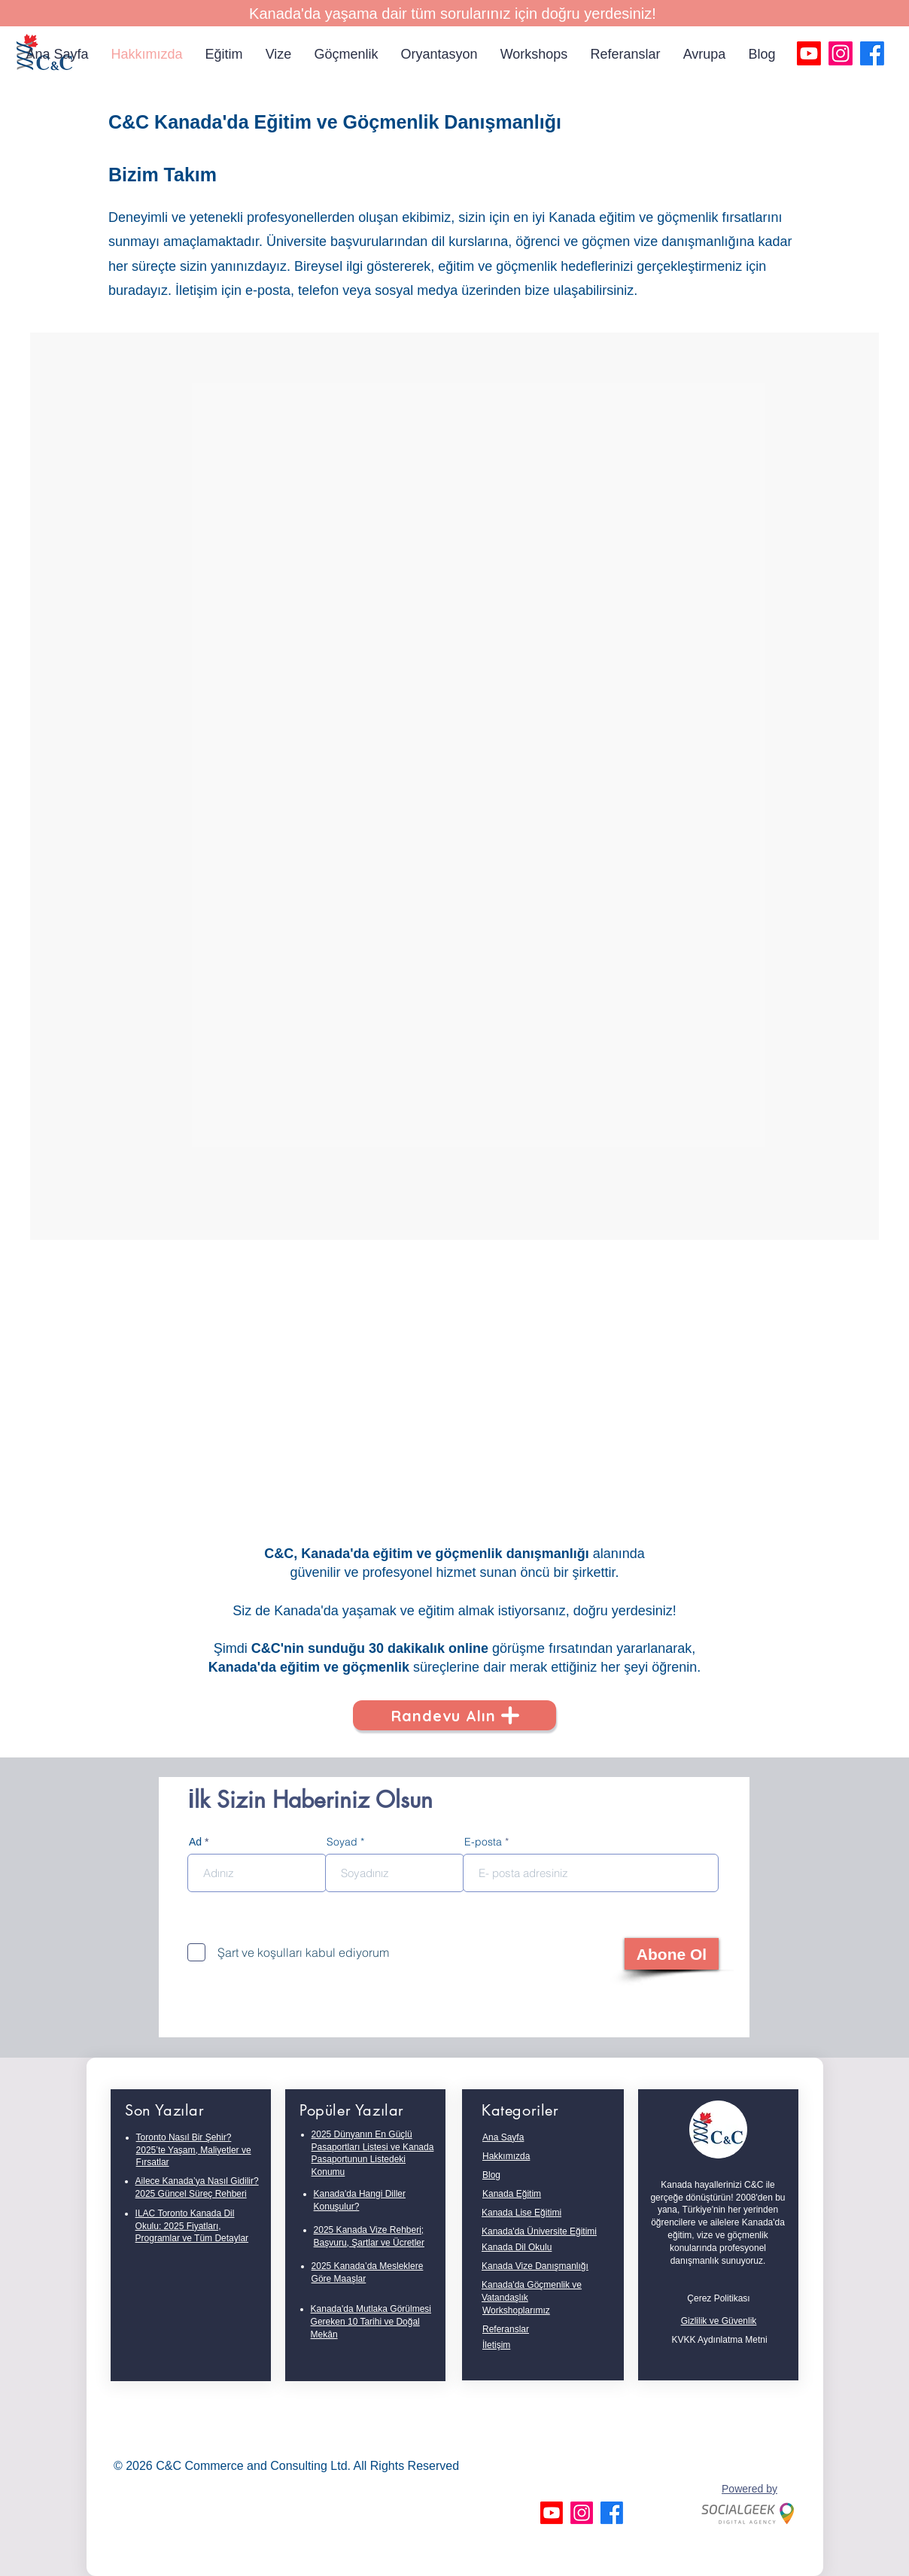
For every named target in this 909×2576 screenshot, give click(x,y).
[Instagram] (840, 53)
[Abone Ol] (672, 1954)
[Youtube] (809, 53)
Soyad (342, 1841)
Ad (195, 1841)
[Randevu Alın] (454, 1715)
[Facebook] (872, 53)
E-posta (483, 1841)
